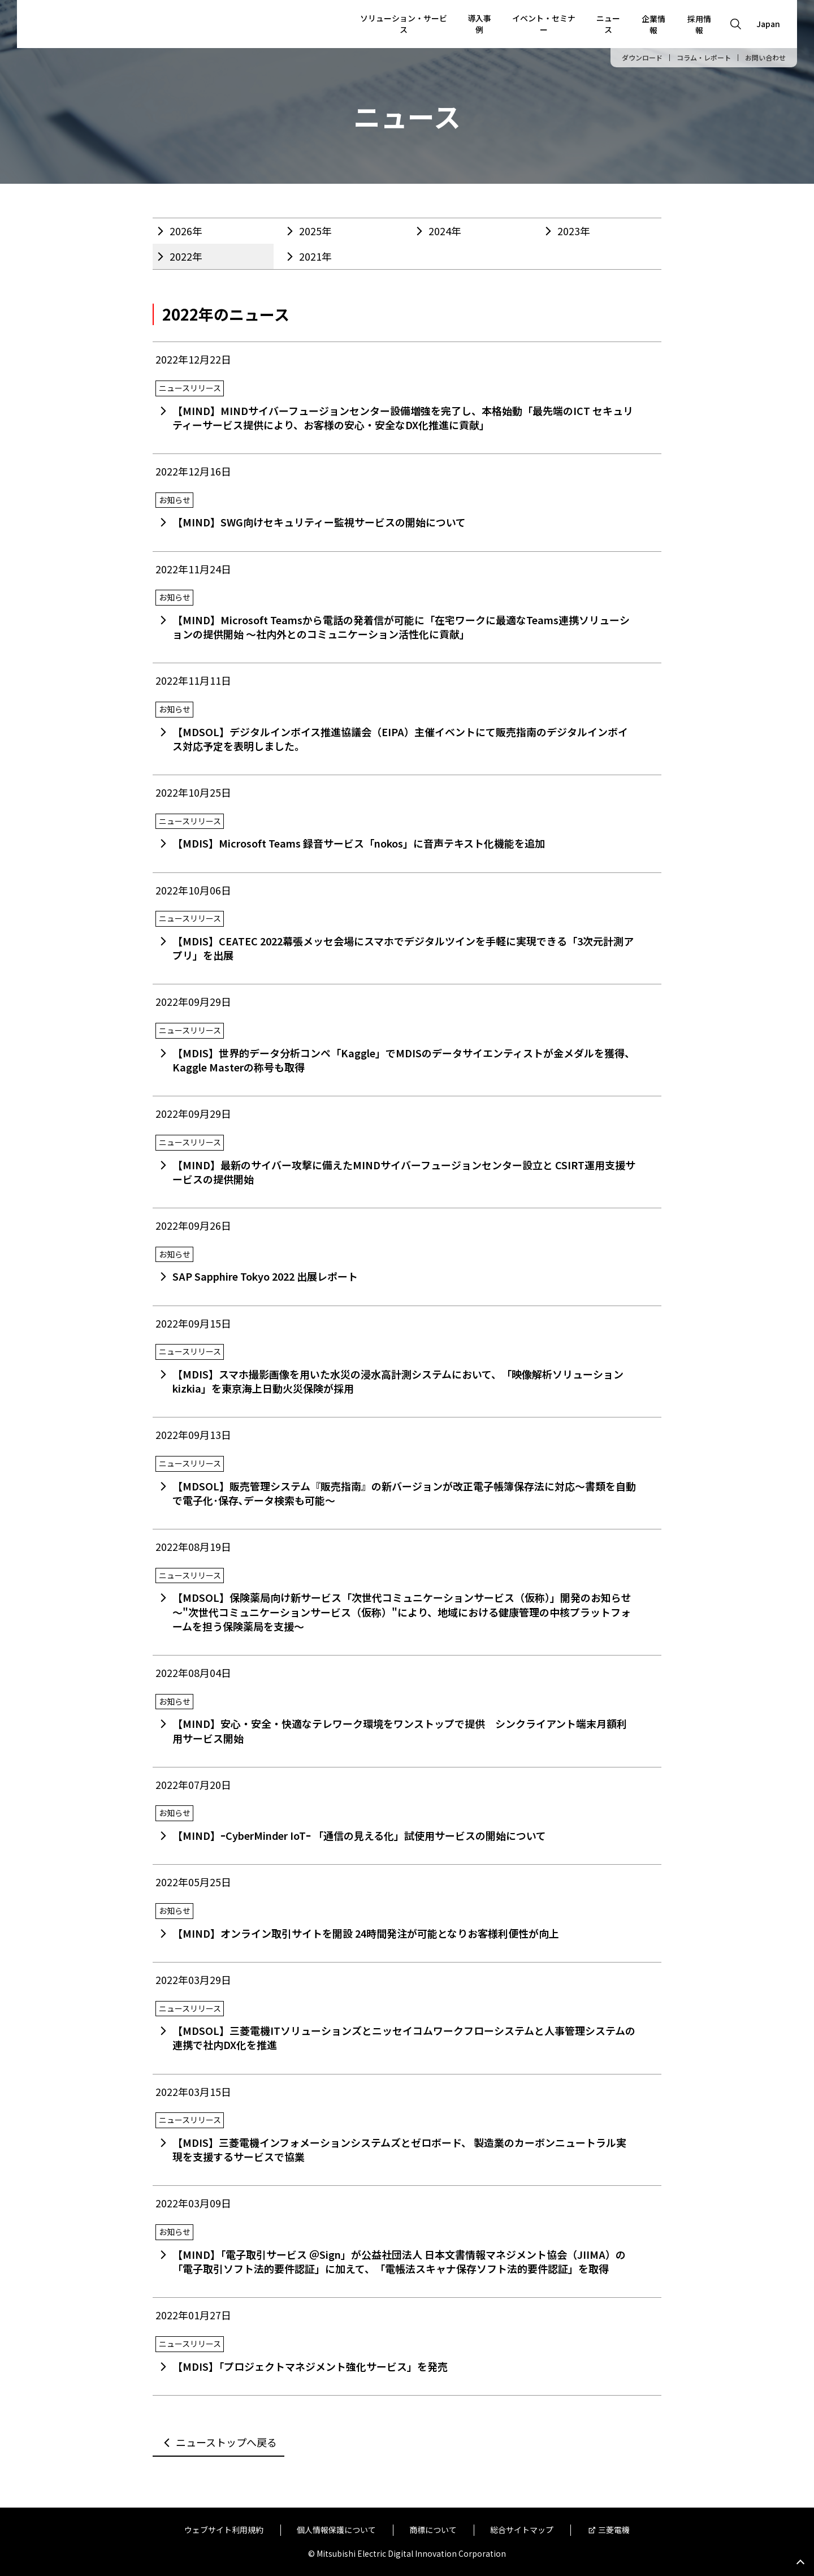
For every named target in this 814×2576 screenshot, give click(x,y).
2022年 (186, 256)
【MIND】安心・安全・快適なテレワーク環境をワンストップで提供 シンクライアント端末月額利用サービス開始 (399, 1730)
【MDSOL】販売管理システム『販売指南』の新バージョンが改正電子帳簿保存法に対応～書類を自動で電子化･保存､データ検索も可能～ (404, 1493)
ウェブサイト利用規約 (223, 2530)
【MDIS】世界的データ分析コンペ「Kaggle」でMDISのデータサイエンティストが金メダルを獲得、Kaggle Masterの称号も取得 (403, 1059)
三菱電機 (614, 2530)
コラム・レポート (704, 57)
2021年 (315, 256)
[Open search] (735, 24)
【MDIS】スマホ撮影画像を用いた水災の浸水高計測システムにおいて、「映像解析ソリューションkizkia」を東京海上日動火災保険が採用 (398, 1381)
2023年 (573, 230)
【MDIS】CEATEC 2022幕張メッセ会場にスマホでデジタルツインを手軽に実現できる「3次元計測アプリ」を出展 (403, 947)
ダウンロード (642, 57)
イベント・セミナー (543, 23)
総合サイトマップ (521, 2530)
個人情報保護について (336, 2530)
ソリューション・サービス (403, 23)
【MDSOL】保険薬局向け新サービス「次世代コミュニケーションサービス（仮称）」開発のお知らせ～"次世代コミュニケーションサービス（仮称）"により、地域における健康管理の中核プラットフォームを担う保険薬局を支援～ (401, 1611)
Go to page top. (800, 2562)
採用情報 (699, 24)
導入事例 (479, 23)
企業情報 (653, 24)
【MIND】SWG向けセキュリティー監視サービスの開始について (319, 522)
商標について (433, 2530)
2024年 (444, 230)
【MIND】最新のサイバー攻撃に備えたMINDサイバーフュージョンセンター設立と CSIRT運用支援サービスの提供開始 (403, 1171)
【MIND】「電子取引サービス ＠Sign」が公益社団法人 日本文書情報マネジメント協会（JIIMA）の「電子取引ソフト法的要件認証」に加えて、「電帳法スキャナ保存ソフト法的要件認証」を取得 (399, 2261)
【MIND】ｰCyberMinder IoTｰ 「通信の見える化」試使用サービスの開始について (359, 1835)
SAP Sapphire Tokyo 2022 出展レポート (265, 1276)
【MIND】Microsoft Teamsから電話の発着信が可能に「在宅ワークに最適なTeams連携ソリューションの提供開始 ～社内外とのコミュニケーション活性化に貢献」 (401, 626)
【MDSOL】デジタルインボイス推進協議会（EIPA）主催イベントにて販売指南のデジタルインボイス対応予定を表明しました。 (400, 738)
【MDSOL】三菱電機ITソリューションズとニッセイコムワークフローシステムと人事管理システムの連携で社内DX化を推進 (403, 2037)
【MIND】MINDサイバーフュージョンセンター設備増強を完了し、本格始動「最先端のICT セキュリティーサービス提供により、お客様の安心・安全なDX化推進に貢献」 (402, 417)
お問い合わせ (765, 57)
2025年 (315, 230)
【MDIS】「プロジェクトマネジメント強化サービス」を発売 (310, 2366)
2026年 (186, 230)
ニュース (608, 23)
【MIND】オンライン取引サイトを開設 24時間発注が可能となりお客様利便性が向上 (365, 1933)
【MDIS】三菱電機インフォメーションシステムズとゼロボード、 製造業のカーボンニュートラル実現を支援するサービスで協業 (399, 2149)
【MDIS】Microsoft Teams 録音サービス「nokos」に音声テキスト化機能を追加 (358, 843)
